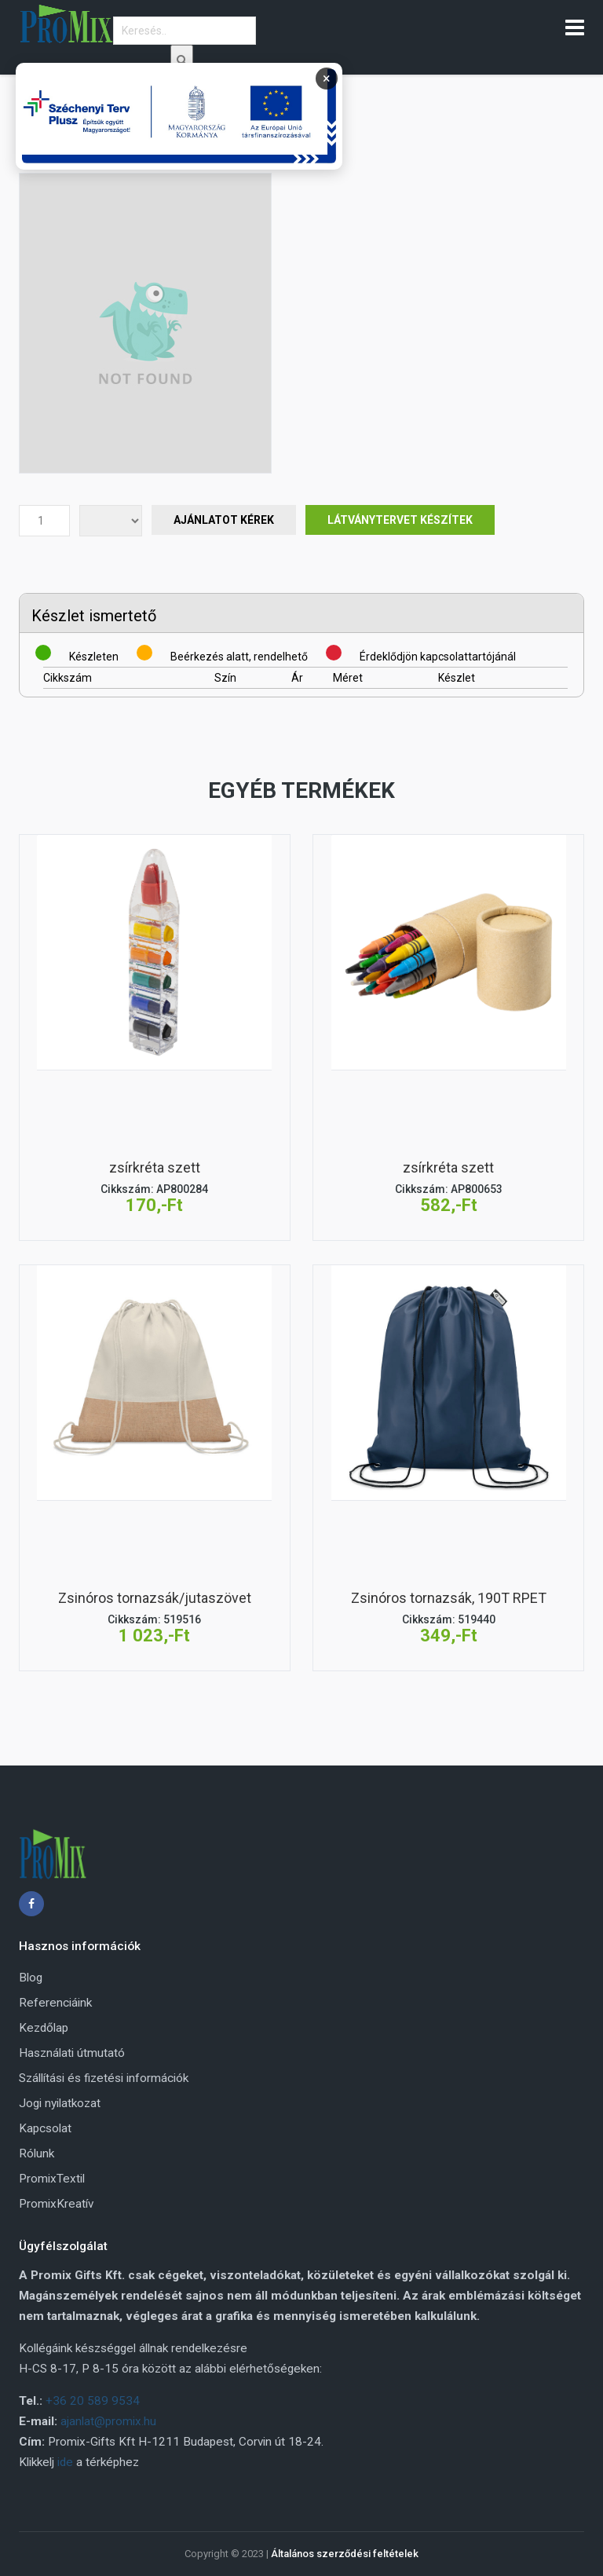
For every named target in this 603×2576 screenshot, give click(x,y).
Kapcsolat (45, 2128)
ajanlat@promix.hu (108, 2421)
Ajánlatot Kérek (224, 520)
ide (65, 2462)
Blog (30, 1977)
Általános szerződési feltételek (344, 2554)
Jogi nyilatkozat (59, 2103)
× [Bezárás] (327, 78)
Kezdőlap (43, 2028)
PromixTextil (52, 2179)
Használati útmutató (72, 2053)
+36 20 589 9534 (93, 2401)
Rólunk (36, 2153)
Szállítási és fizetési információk (103, 2078)
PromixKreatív (56, 2204)
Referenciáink (55, 2003)
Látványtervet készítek (400, 520)
